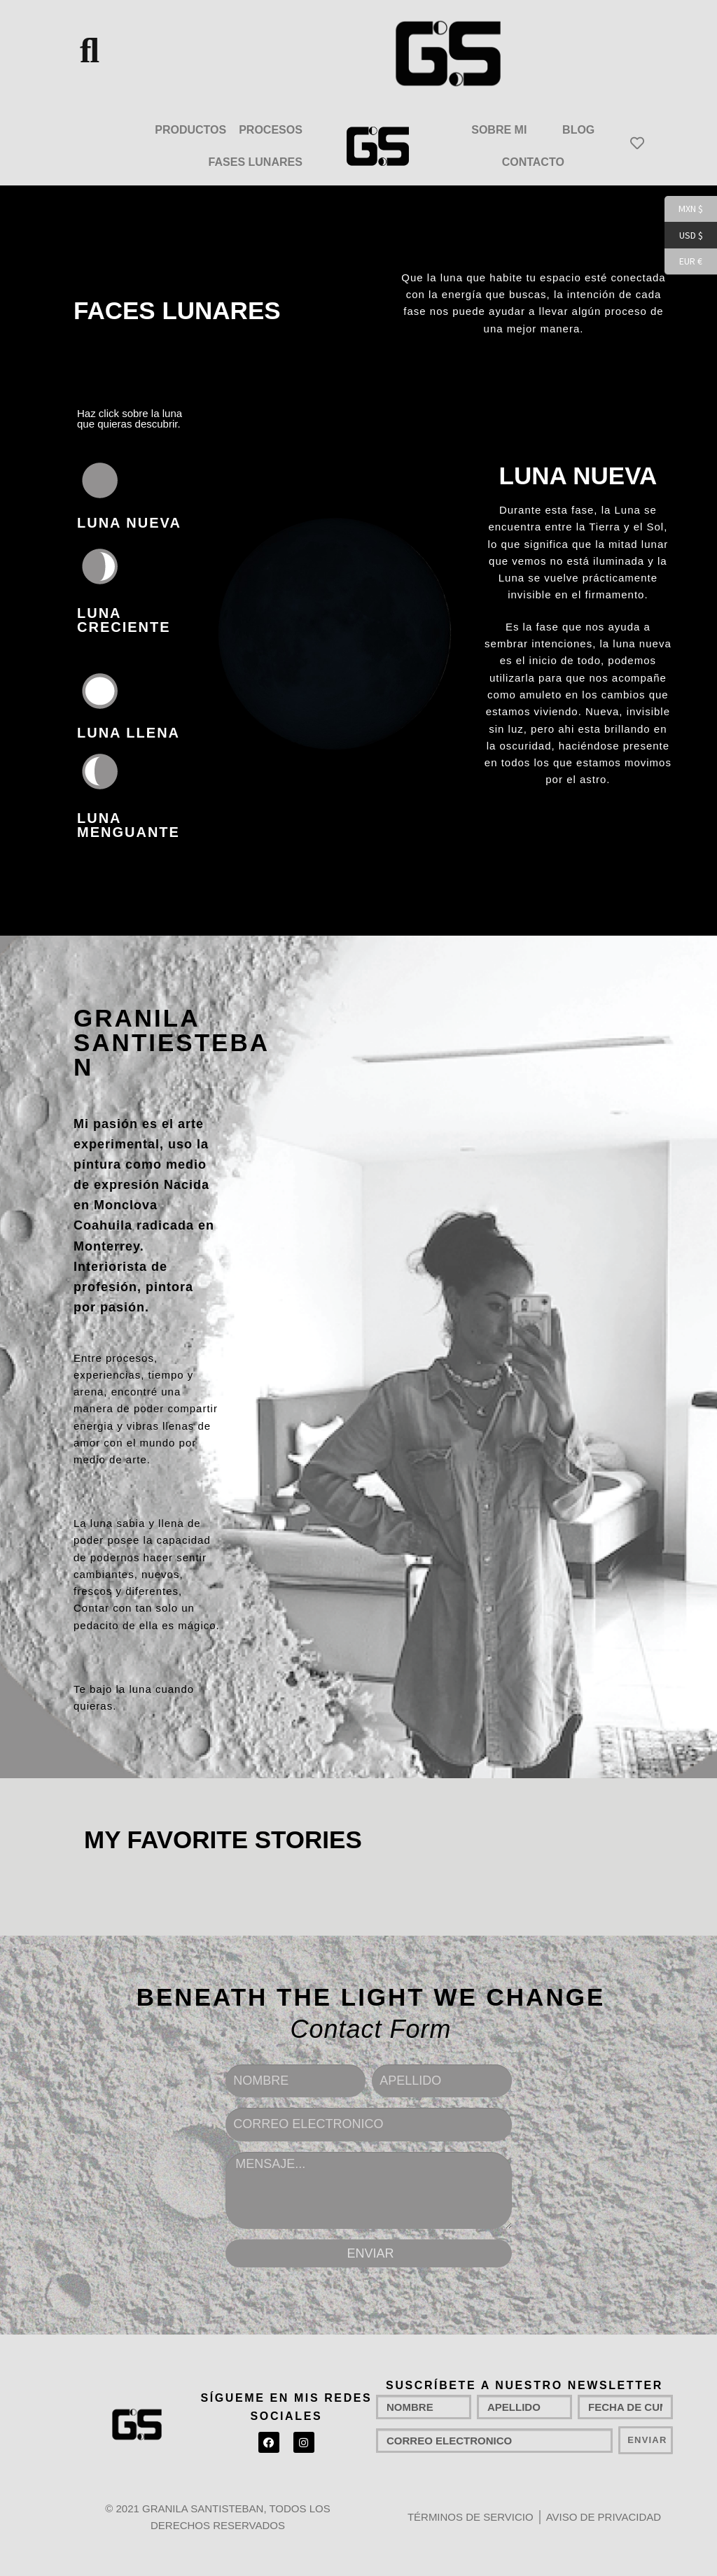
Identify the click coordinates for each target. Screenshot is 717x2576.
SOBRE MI (499, 130)
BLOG (578, 130)
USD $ (683, 236)
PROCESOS (270, 130)
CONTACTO (533, 162)
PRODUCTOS (190, 130)
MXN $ (683, 209)
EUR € (683, 261)
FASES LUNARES (255, 162)
